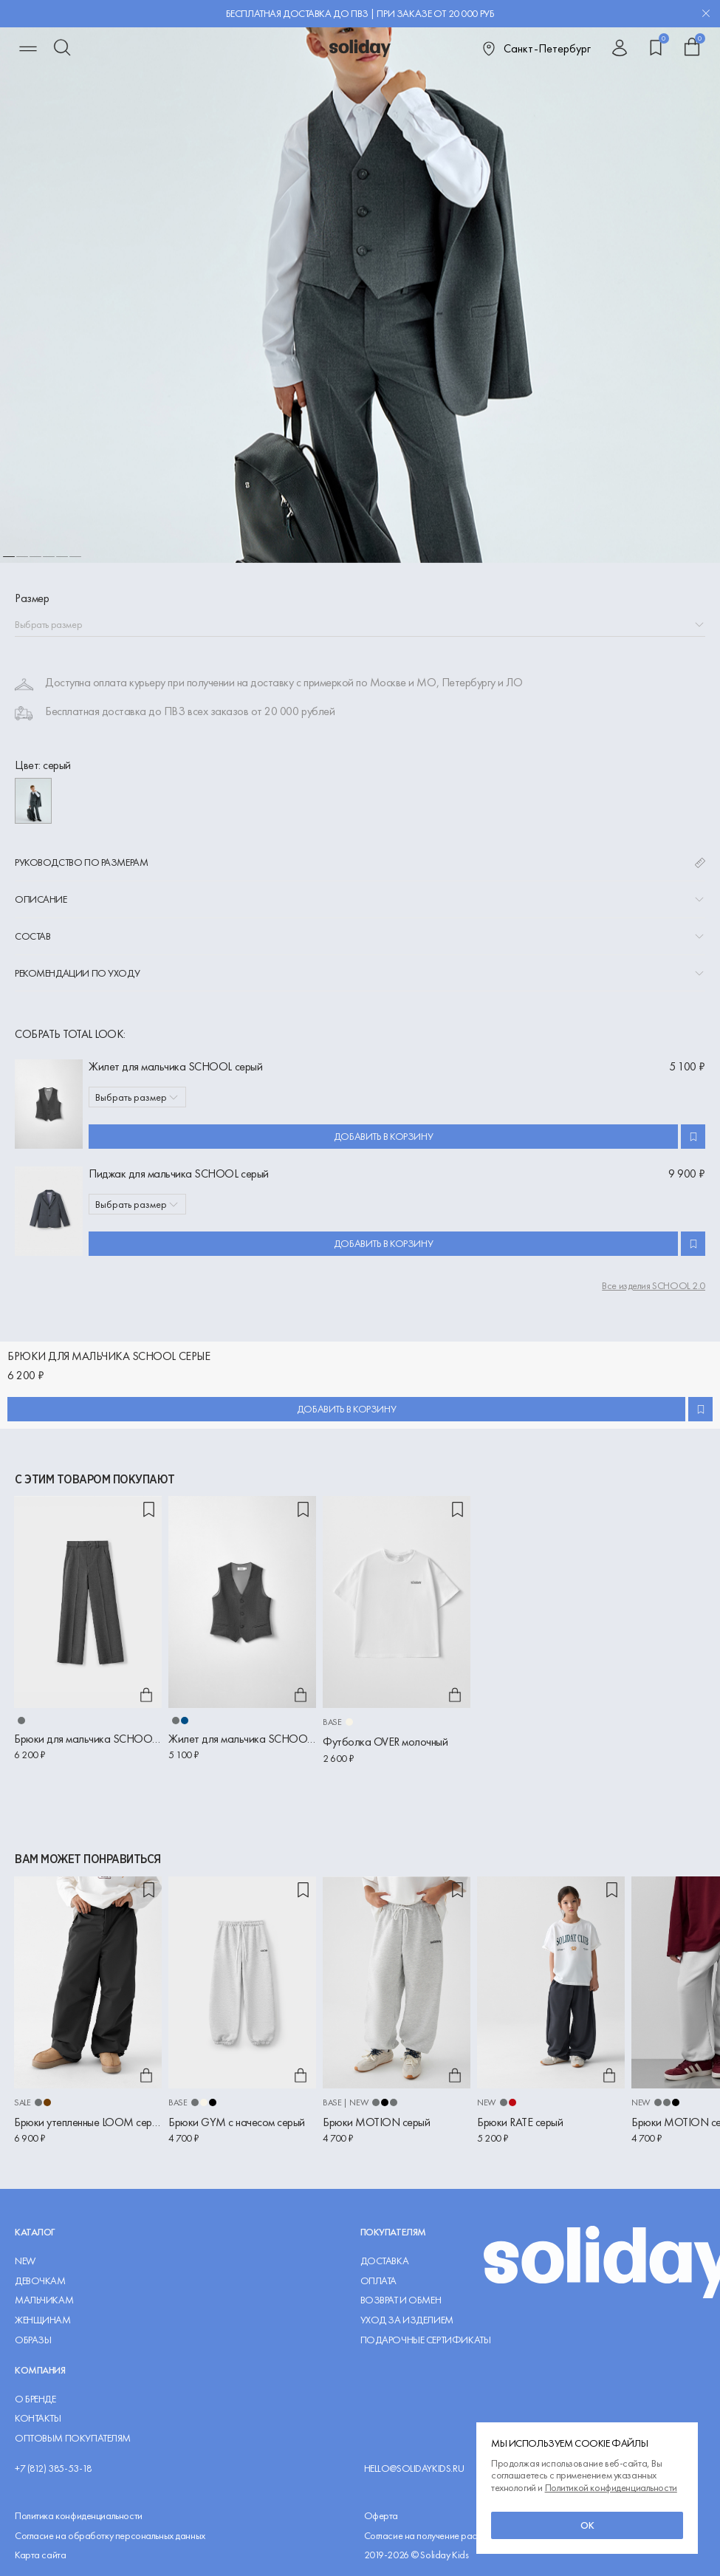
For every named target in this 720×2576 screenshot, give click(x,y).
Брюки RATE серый (520, 2122)
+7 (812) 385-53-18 (53, 2468)
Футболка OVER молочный (385, 1742)
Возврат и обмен (401, 2300)
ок (587, 2525)
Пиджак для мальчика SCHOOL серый (179, 1173)
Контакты (38, 2418)
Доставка (384, 2261)
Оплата (378, 2281)
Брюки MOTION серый (376, 2122)
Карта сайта (40, 2554)
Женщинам (43, 2320)
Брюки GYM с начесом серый (236, 2122)
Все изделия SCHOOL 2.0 (653, 1286)
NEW (25, 2261)
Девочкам (40, 2281)
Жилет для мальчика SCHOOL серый (175, 1066)
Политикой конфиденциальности (611, 2487)
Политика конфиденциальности (79, 2516)
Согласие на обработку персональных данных (110, 2535)
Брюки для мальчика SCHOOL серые (88, 1739)
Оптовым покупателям (73, 2438)
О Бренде (35, 2399)
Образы (33, 2340)
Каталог (35, 2231)
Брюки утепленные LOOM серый (88, 2122)
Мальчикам (44, 2300)
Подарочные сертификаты (425, 2340)
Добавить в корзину (383, 1136)
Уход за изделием (406, 2320)
